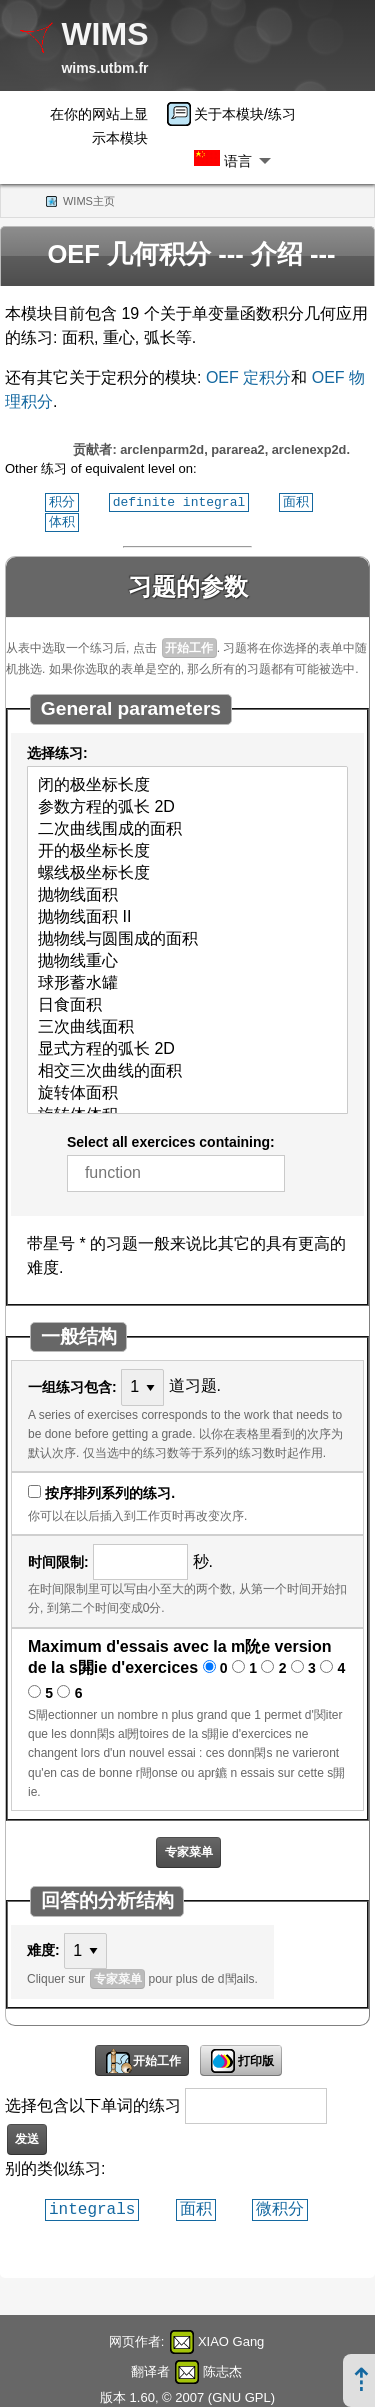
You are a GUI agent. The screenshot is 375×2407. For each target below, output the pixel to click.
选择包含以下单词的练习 (93, 2103)
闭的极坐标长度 (187, 784)
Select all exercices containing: (171, 1140)
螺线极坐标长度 (187, 872)
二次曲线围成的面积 (187, 828)
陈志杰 (222, 2369)
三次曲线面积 (187, 1026)
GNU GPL (241, 2395)
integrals (92, 2207)
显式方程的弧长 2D (187, 1048)
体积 (62, 520)
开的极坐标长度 (187, 850)
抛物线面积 (187, 894)
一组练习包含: (72, 1385)
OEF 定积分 (248, 377)
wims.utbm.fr (104, 68)
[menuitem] (238, 114)
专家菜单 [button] (189, 1850)
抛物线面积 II (187, 916)
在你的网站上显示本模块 (99, 126)
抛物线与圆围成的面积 (187, 938)
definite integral (179, 501)
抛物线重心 (187, 960)
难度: (43, 1948)
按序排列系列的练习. (110, 1491)
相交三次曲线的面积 (187, 1070)
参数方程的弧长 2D (187, 806)
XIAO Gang (231, 2339)
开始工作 (189, 646)
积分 (62, 501)
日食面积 (187, 1004)
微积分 (280, 2207)
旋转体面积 (187, 1092)
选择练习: (57, 751)
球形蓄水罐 (187, 982)
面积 (296, 501)
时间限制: (58, 1560)
